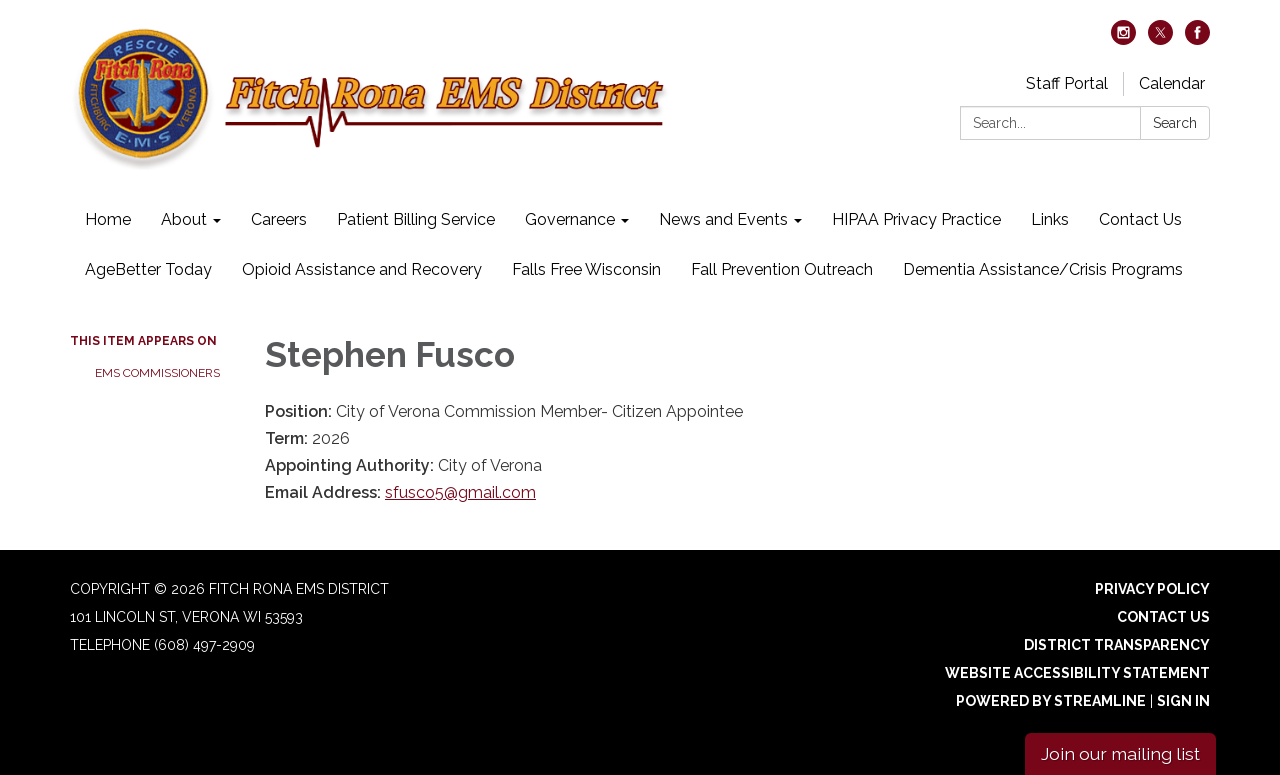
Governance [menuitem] (570, 219)
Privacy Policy (1152, 589)
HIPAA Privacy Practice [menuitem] (916, 219)
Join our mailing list (1120, 753)
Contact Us (1163, 617)
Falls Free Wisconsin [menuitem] (586, 269)
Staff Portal (1067, 83)
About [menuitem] (184, 219)
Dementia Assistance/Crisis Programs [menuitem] (1043, 269)
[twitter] (1160, 39)
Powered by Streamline (1051, 701)
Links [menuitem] (1050, 219)
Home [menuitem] (108, 219)
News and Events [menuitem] (723, 219)
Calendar (1172, 83)
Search (1175, 123)
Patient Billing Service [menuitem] (416, 219)
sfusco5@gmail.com (460, 492)
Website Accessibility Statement (1077, 673)
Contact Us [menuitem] (1140, 219)
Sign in (1183, 701)
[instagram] (1123, 39)
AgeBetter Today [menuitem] (148, 269)
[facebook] (1197, 39)
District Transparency (1117, 645)
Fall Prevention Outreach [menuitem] (782, 269)
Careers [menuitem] (279, 219)
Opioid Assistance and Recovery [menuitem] (362, 269)
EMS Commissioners (157, 373)
